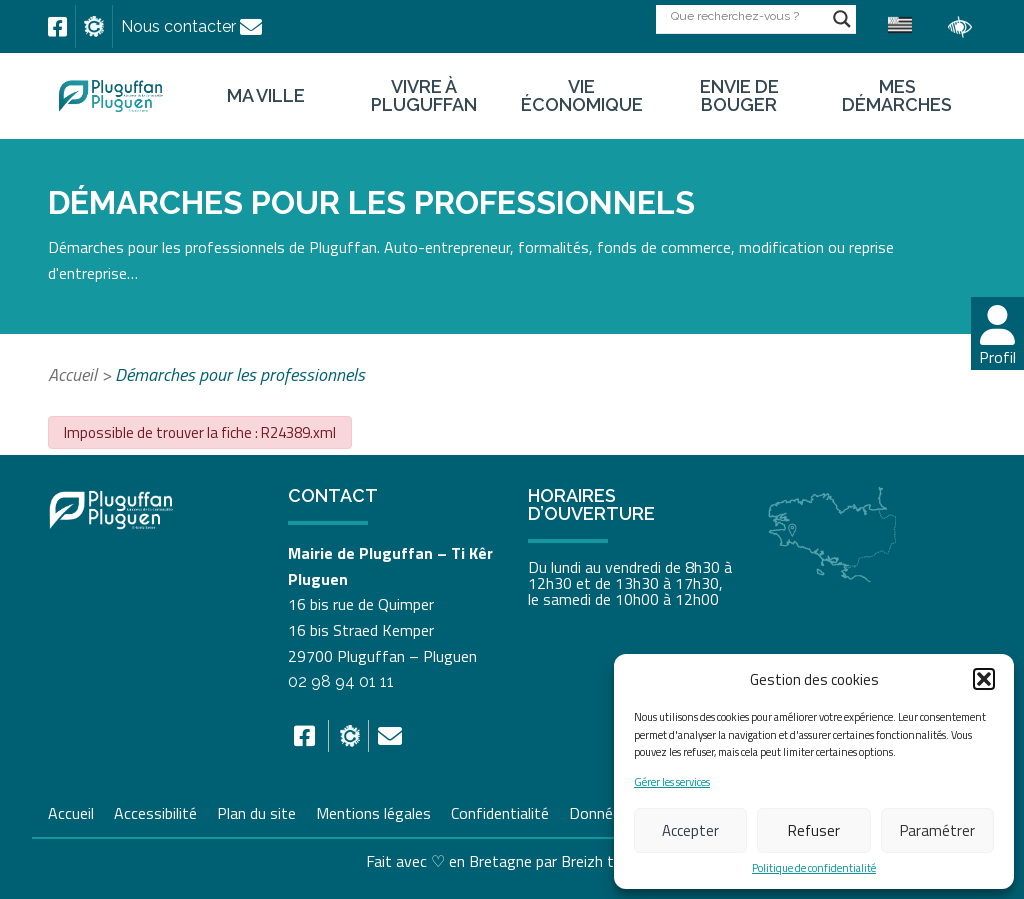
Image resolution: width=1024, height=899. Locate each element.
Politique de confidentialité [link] (814, 868)
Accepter (690, 830)
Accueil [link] (72, 374)
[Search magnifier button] (842, 19)
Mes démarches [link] (897, 96)
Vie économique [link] (582, 96)
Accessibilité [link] (155, 811)
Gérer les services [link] (672, 782)
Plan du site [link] (256, 811)
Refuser (814, 830)
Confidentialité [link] (500, 811)
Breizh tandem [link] (610, 861)
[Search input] (747, 15)
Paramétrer (937, 830)
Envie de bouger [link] (739, 96)
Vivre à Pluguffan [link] (424, 96)
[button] (984, 679)
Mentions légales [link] (373, 811)
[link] (57, 27)
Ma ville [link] (266, 96)
